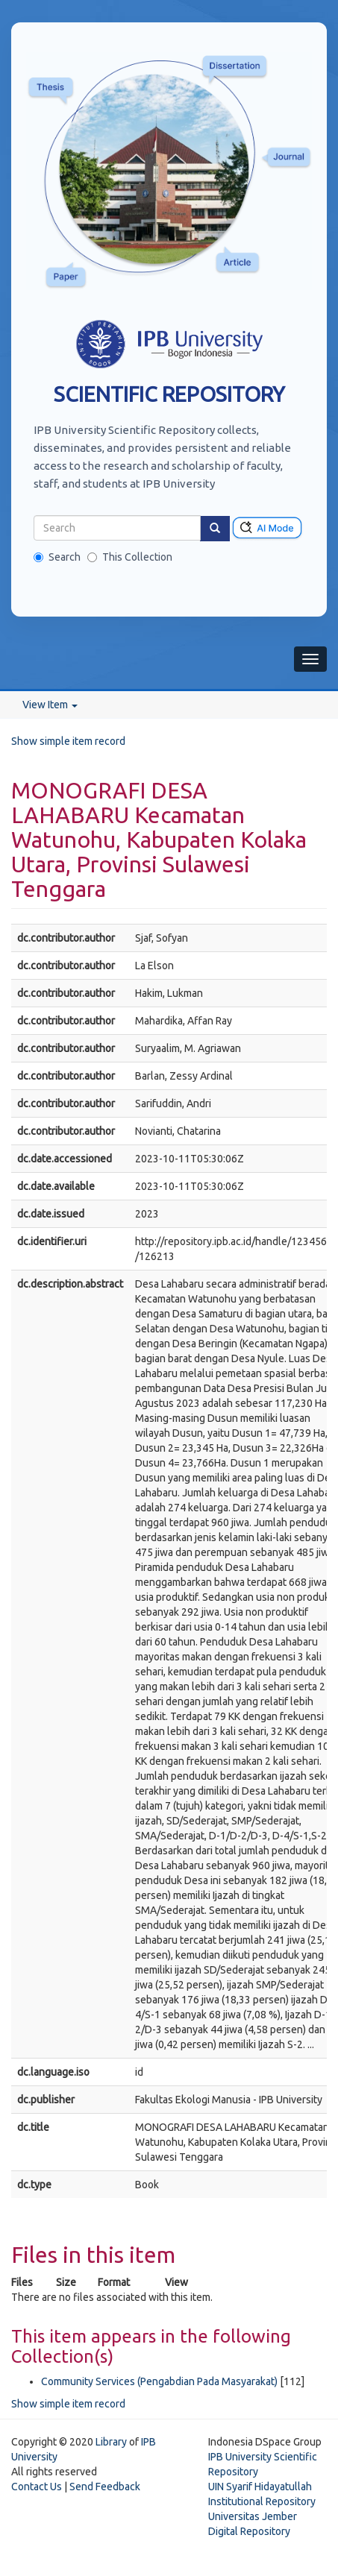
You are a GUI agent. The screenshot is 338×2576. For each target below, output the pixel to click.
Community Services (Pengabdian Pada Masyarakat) (159, 2381)
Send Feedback (104, 2486)
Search (57, 557)
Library (111, 2442)
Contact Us (36, 2486)
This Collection (129, 557)
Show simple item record (68, 741)
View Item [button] (50, 705)
